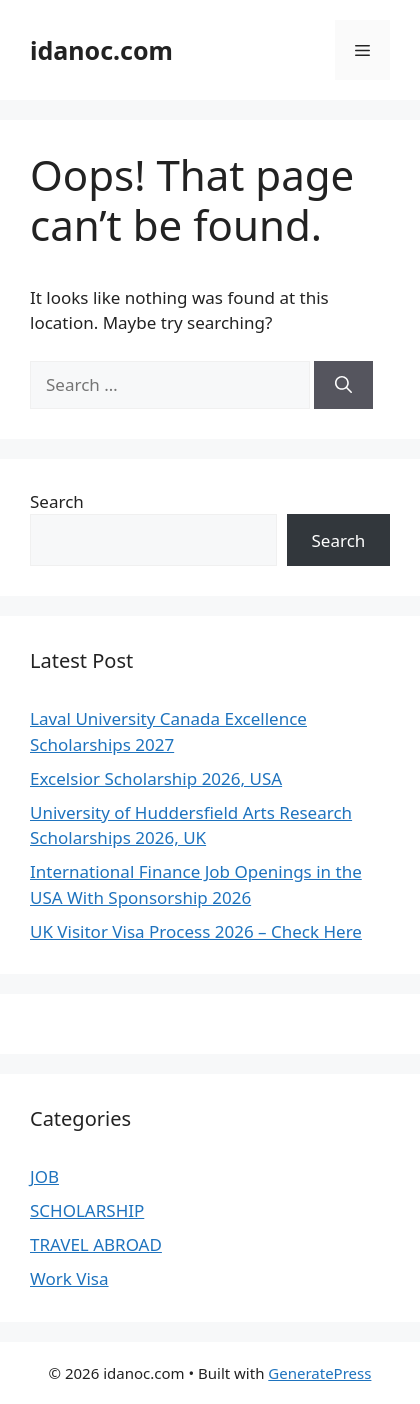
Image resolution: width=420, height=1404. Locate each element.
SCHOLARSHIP (87, 1210)
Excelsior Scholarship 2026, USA (156, 778)
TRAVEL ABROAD (96, 1244)
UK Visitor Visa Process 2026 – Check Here (196, 931)
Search (57, 501)
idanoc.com (101, 50)
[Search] (343, 385)
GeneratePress (319, 1373)
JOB (44, 1176)
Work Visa (69, 1278)
